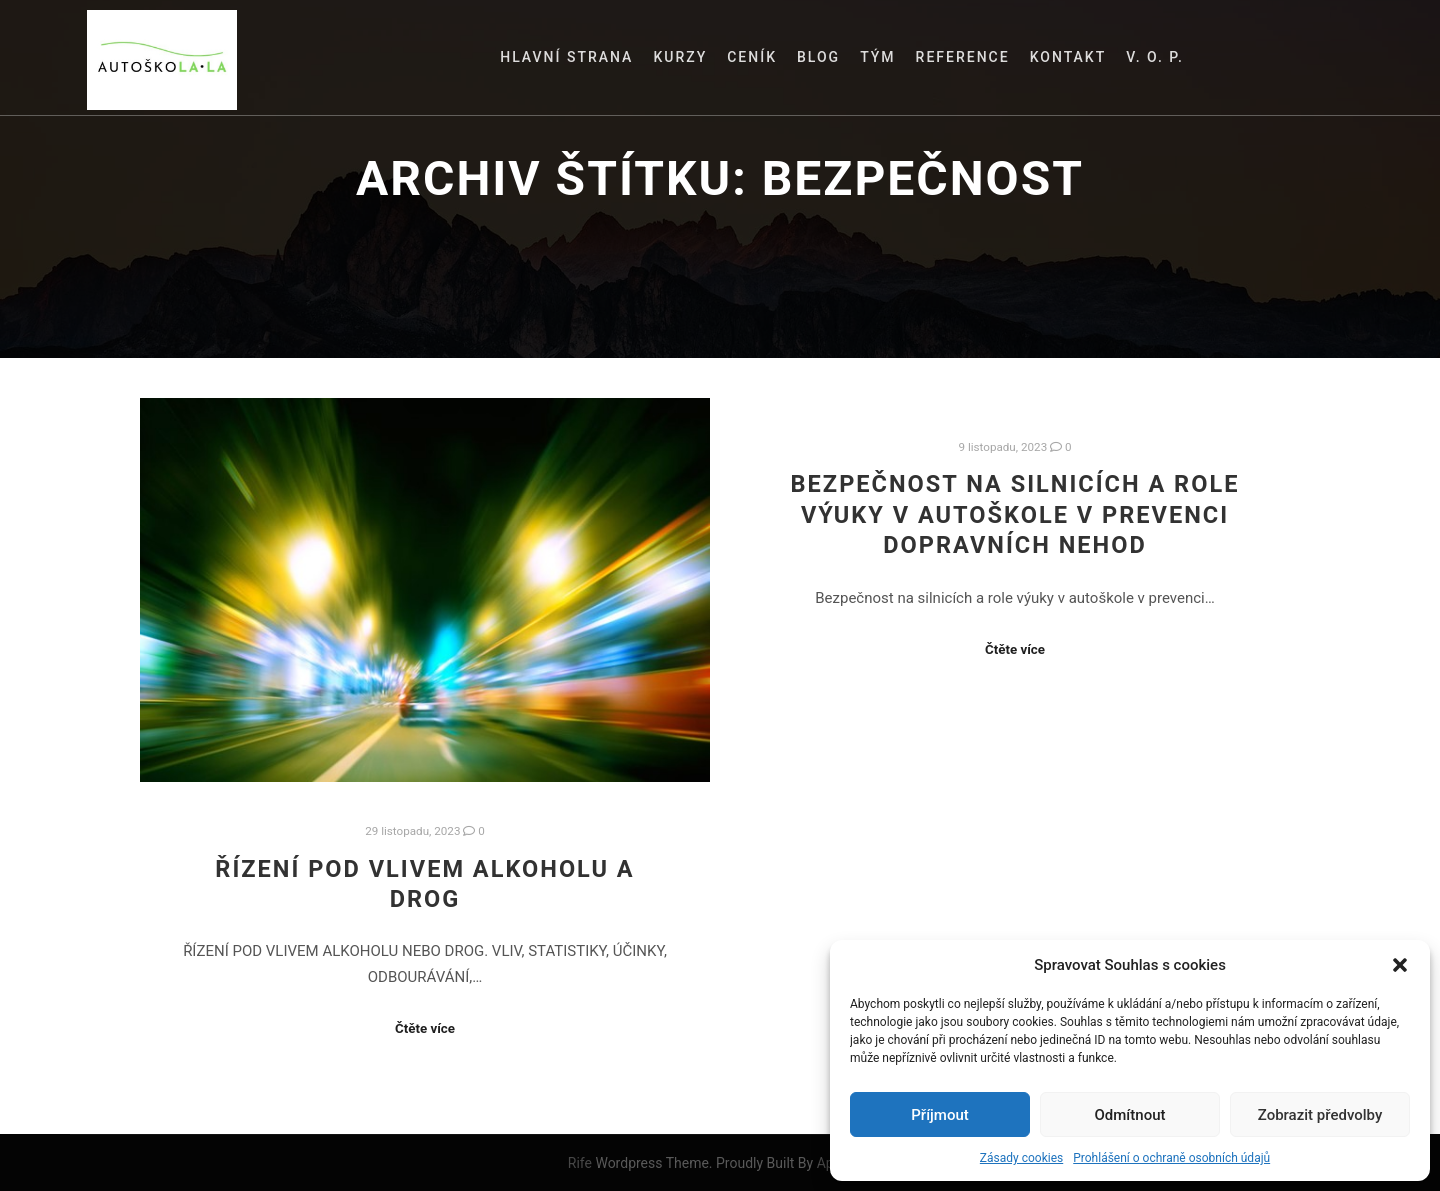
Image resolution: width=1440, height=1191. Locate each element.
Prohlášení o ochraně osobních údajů (1171, 1158)
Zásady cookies (1021, 1158)
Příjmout (939, 1115)
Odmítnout (1130, 1115)
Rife (580, 1163)
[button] (1400, 965)
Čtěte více (425, 1028)
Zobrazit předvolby (1320, 1115)
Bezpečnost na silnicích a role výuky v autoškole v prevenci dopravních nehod (1015, 514)
